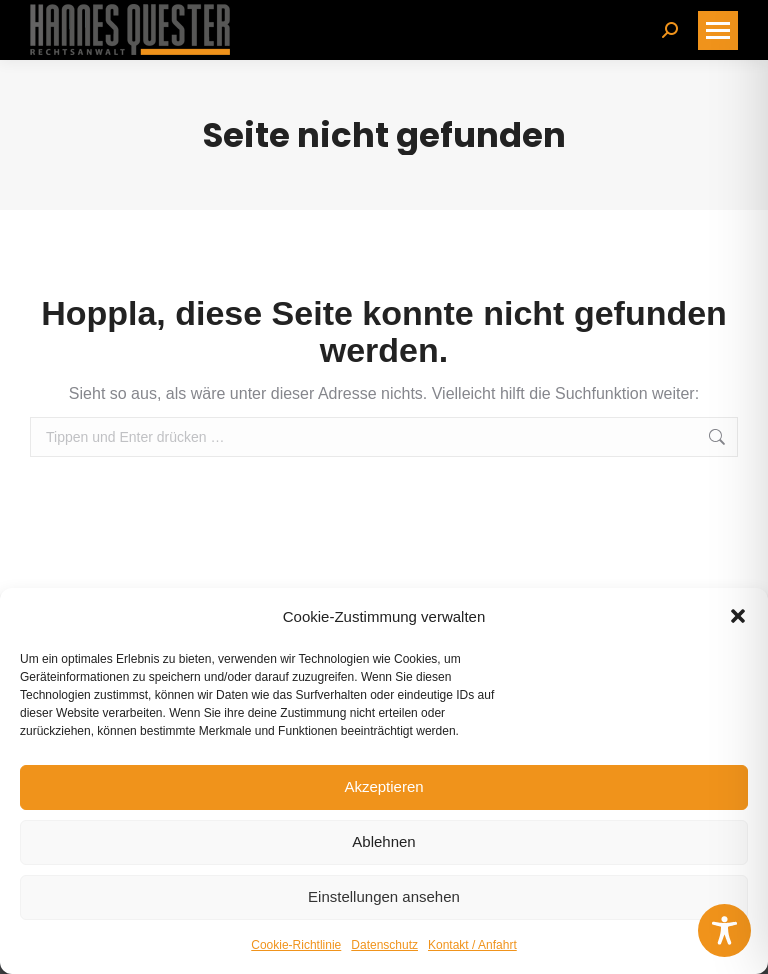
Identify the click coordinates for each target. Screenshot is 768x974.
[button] (738, 616)
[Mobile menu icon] (718, 30)
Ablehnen (383, 841)
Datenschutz (384, 945)
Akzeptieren (383, 786)
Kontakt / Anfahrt (472, 945)
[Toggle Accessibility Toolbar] (724, 930)
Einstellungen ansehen (384, 896)
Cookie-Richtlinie (296, 945)
